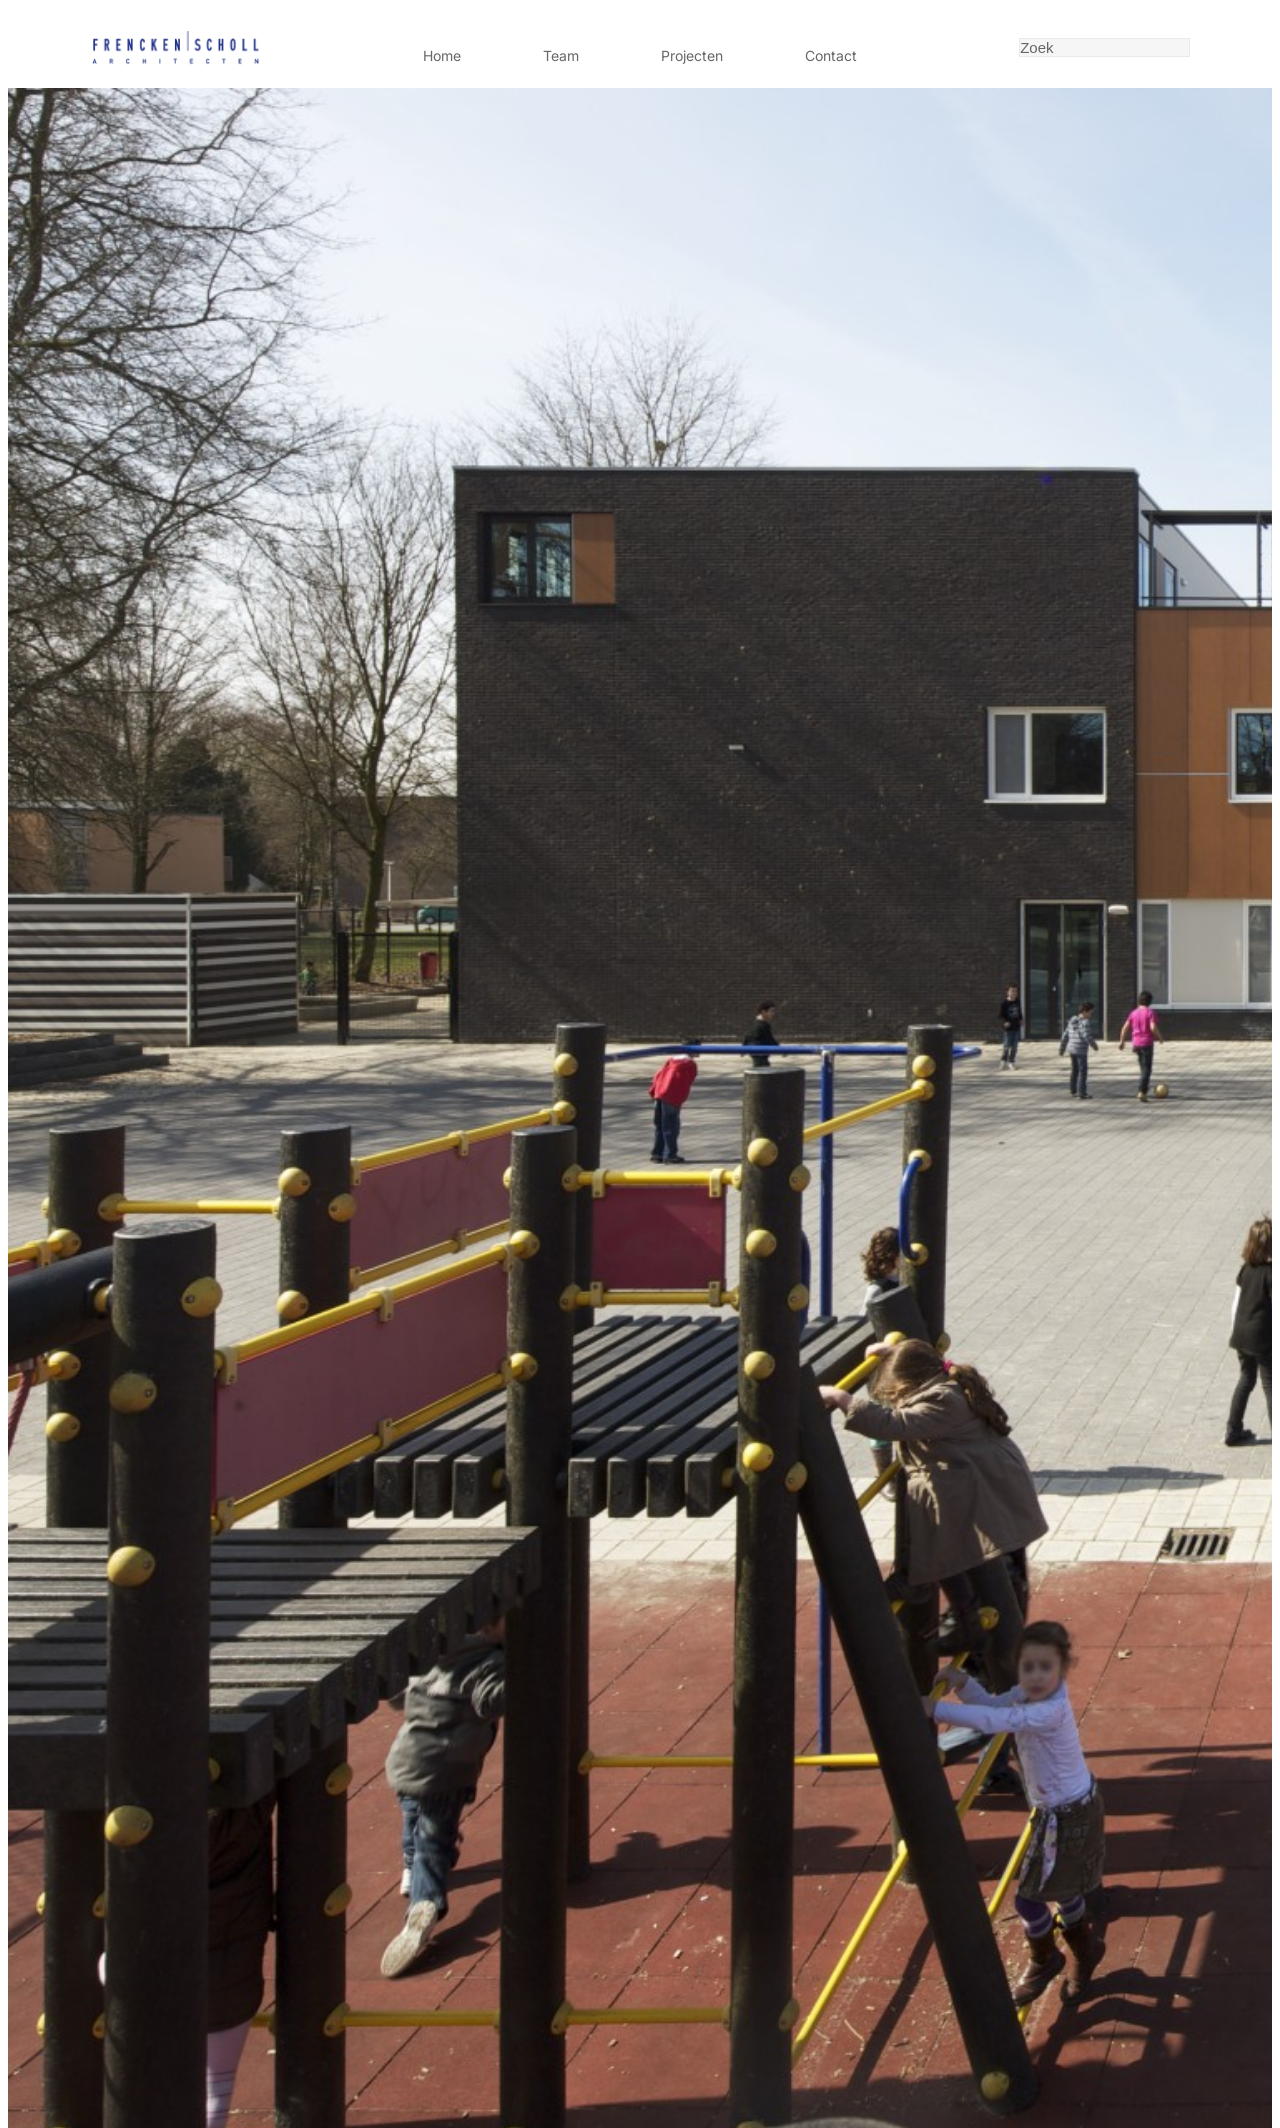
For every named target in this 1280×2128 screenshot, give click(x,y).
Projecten (692, 55)
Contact (831, 55)
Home (442, 55)
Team (561, 55)
